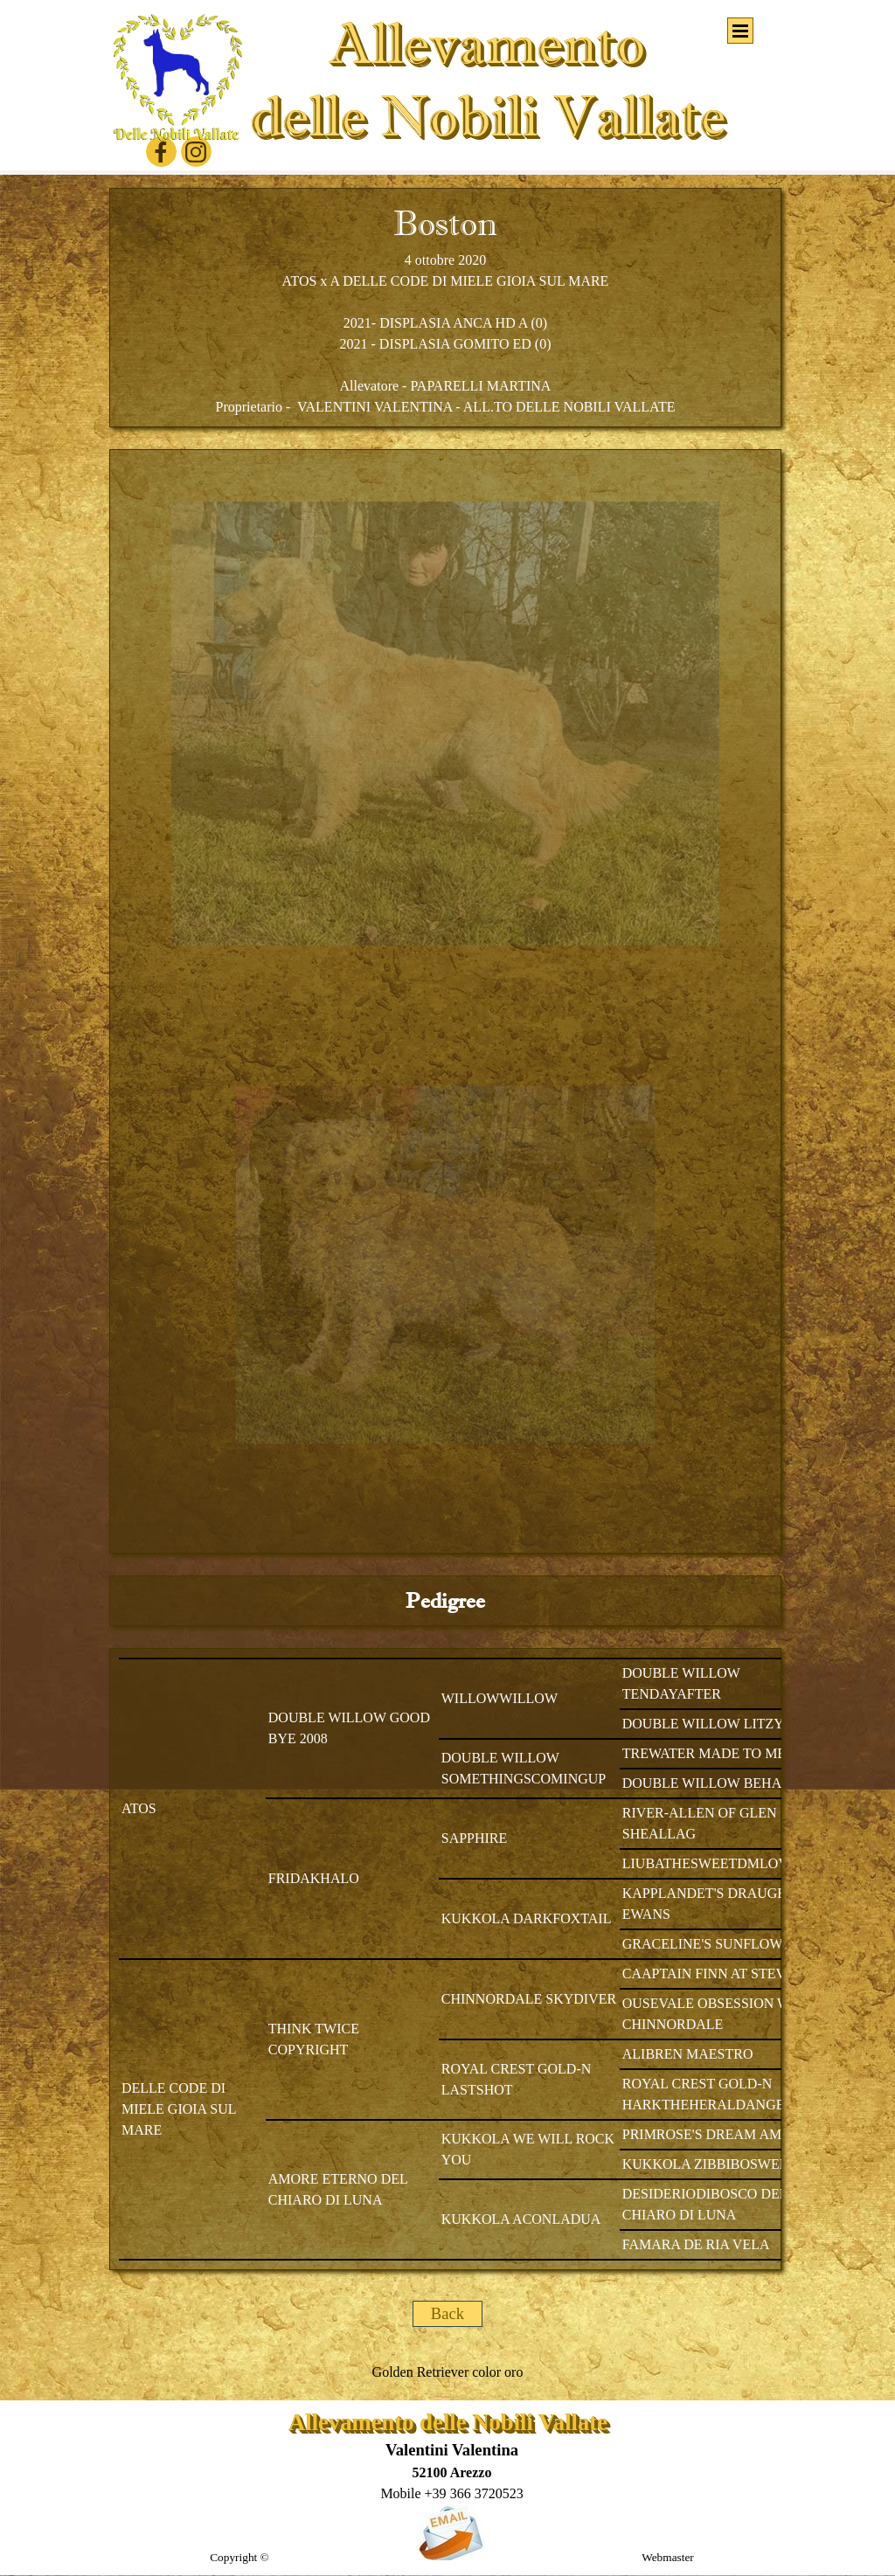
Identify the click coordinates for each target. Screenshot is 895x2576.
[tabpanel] (445, 307)
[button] (451, 2493)
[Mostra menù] (740, 30)
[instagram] (196, 151)
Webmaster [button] (668, 2557)
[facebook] (161, 151)
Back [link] (447, 2313)
